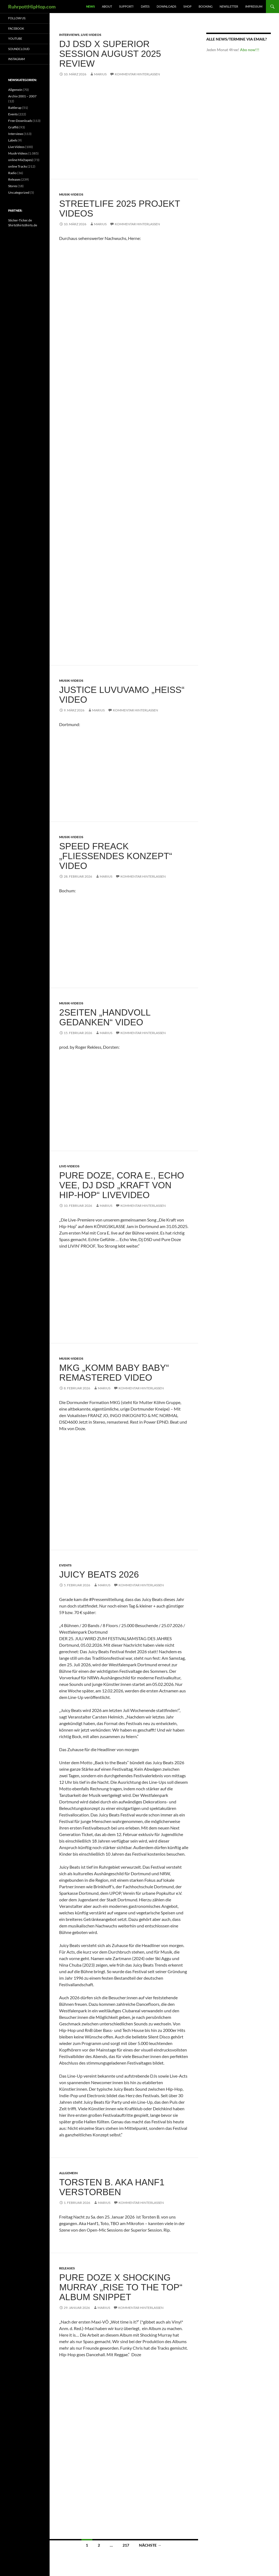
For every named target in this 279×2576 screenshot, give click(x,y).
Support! (126, 6)
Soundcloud (18, 49)
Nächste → (150, 2545)
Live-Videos (91, 35)
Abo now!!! (249, 49)
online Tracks (17, 166)
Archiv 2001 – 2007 (22, 96)
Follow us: (17, 18)
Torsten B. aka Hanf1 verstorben (111, 2187)
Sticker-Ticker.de (20, 220)
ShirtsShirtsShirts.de (22, 225)
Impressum (253, 6)
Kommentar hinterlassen (137, 74)
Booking (206, 6)
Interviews (69, 35)
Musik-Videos (71, 194)
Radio (12, 173)
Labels (12, 140)
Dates (145, 6)
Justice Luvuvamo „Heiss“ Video (121, 695)
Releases (67, 2268)
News (90, 6)
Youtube (15, 38)
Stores (12, 186)
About (107, 6)
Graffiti (13, 127)
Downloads (166, 6)
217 (126, 2545)
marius (100, 74)
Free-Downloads (20, 121)
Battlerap (15, 108)
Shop (187, 6)
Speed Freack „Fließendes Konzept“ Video (115, 856)
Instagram (16, 59)
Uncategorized (18, 192)
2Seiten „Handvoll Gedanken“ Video (104, 1017)
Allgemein (68, 2173)
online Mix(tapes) (20, 160)
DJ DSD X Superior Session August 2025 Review (110, 54)
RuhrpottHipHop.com (32, 7)
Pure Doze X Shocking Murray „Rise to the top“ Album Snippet (120, 2287)
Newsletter (229, 6)
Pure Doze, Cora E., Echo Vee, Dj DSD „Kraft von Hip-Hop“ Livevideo (121, 1185)
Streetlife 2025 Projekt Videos (119, 208)
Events (65, 1565)
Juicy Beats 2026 (99, 1574)
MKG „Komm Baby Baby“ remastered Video (114, 1373)
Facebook (16, 28)
